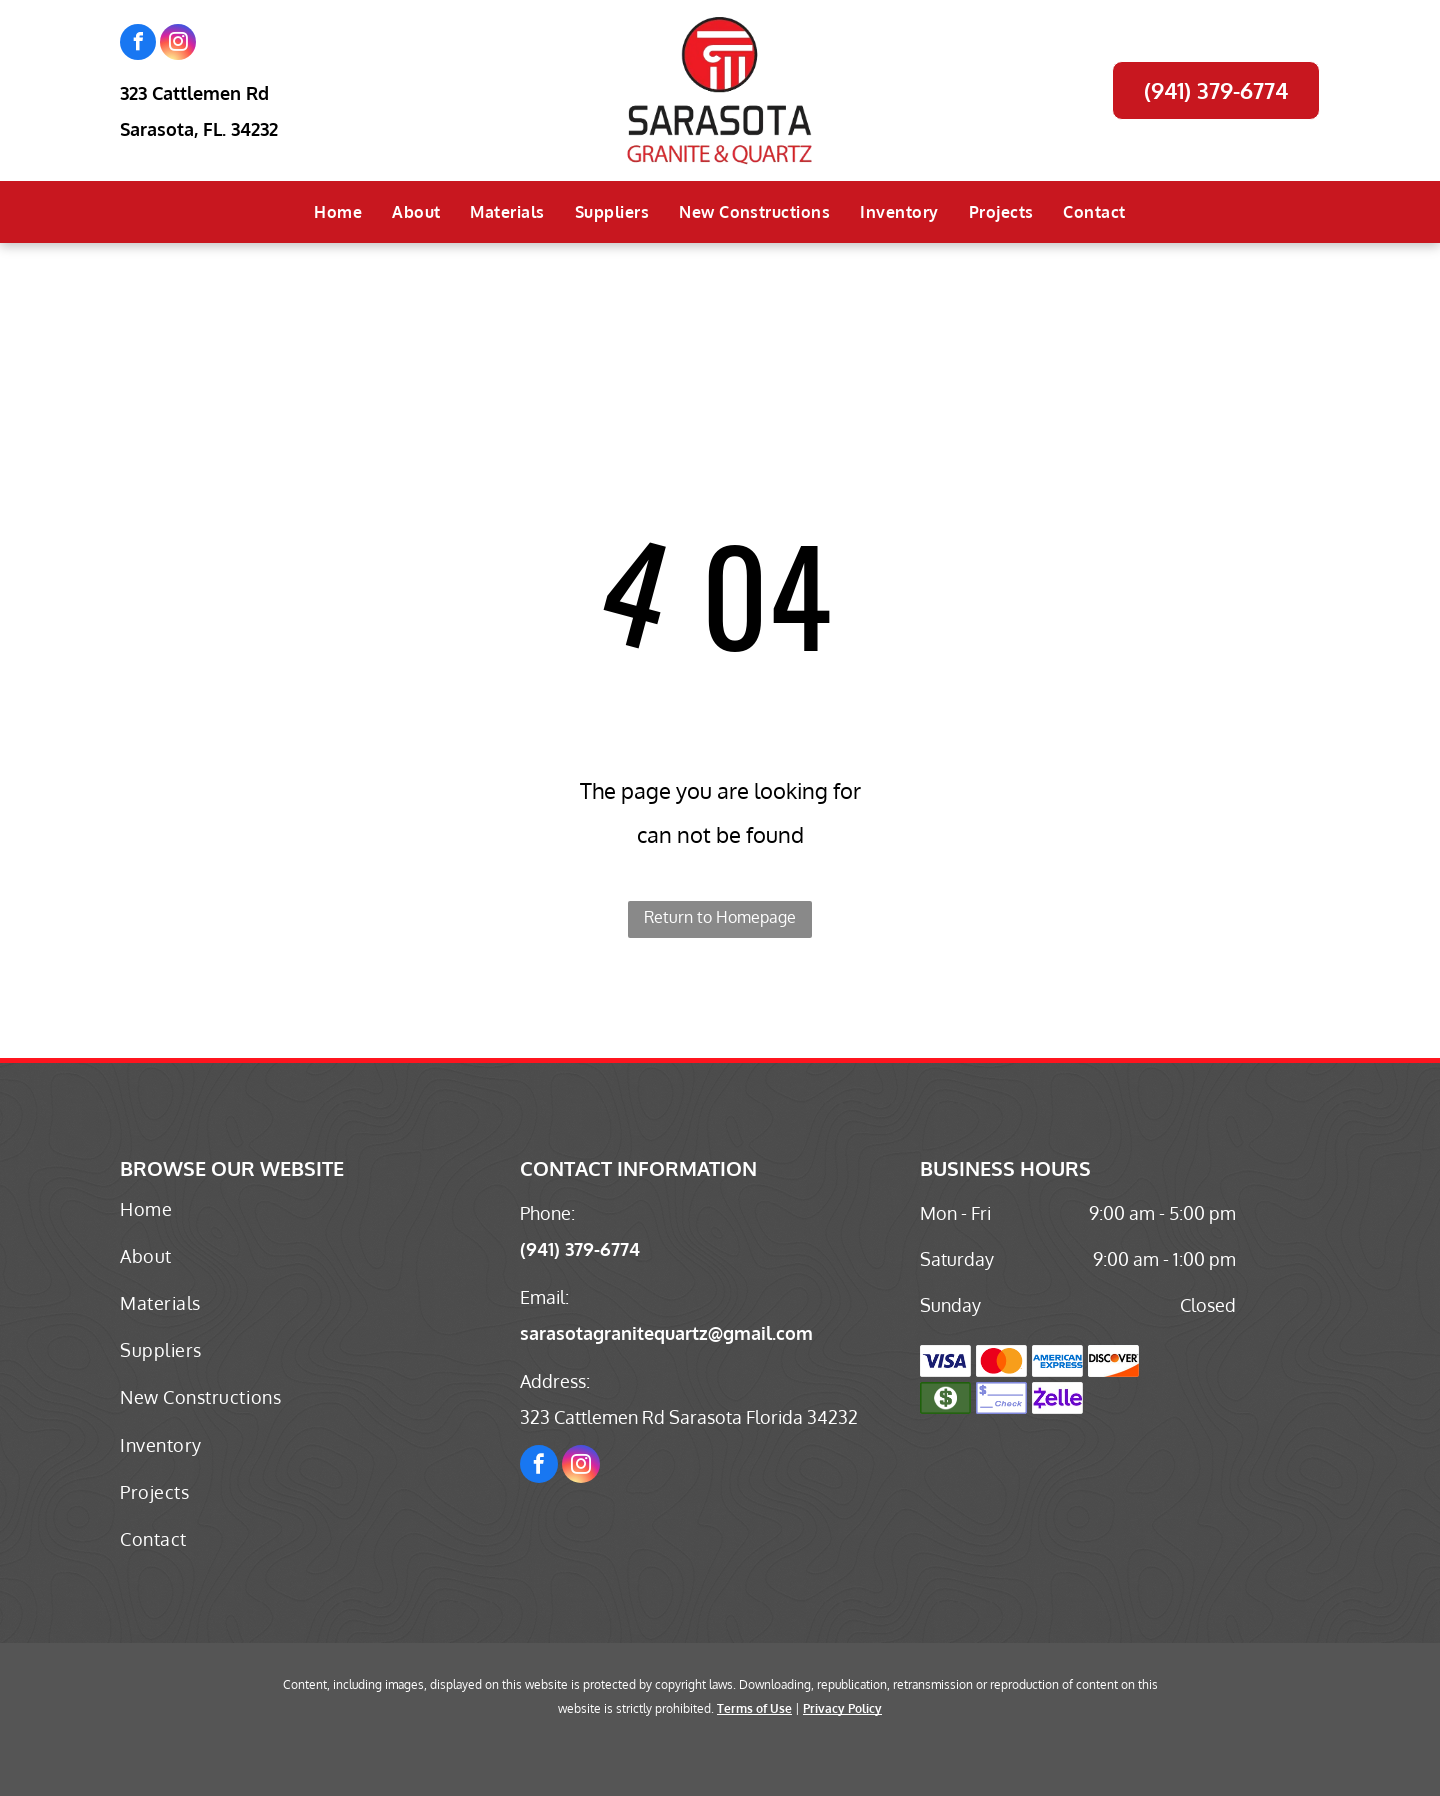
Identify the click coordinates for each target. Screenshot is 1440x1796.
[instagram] (178, 44)
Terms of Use (754, 1708)
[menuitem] (338, 212)
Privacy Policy (842, 1708)
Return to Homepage (720, 917)
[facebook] (138, 44)
